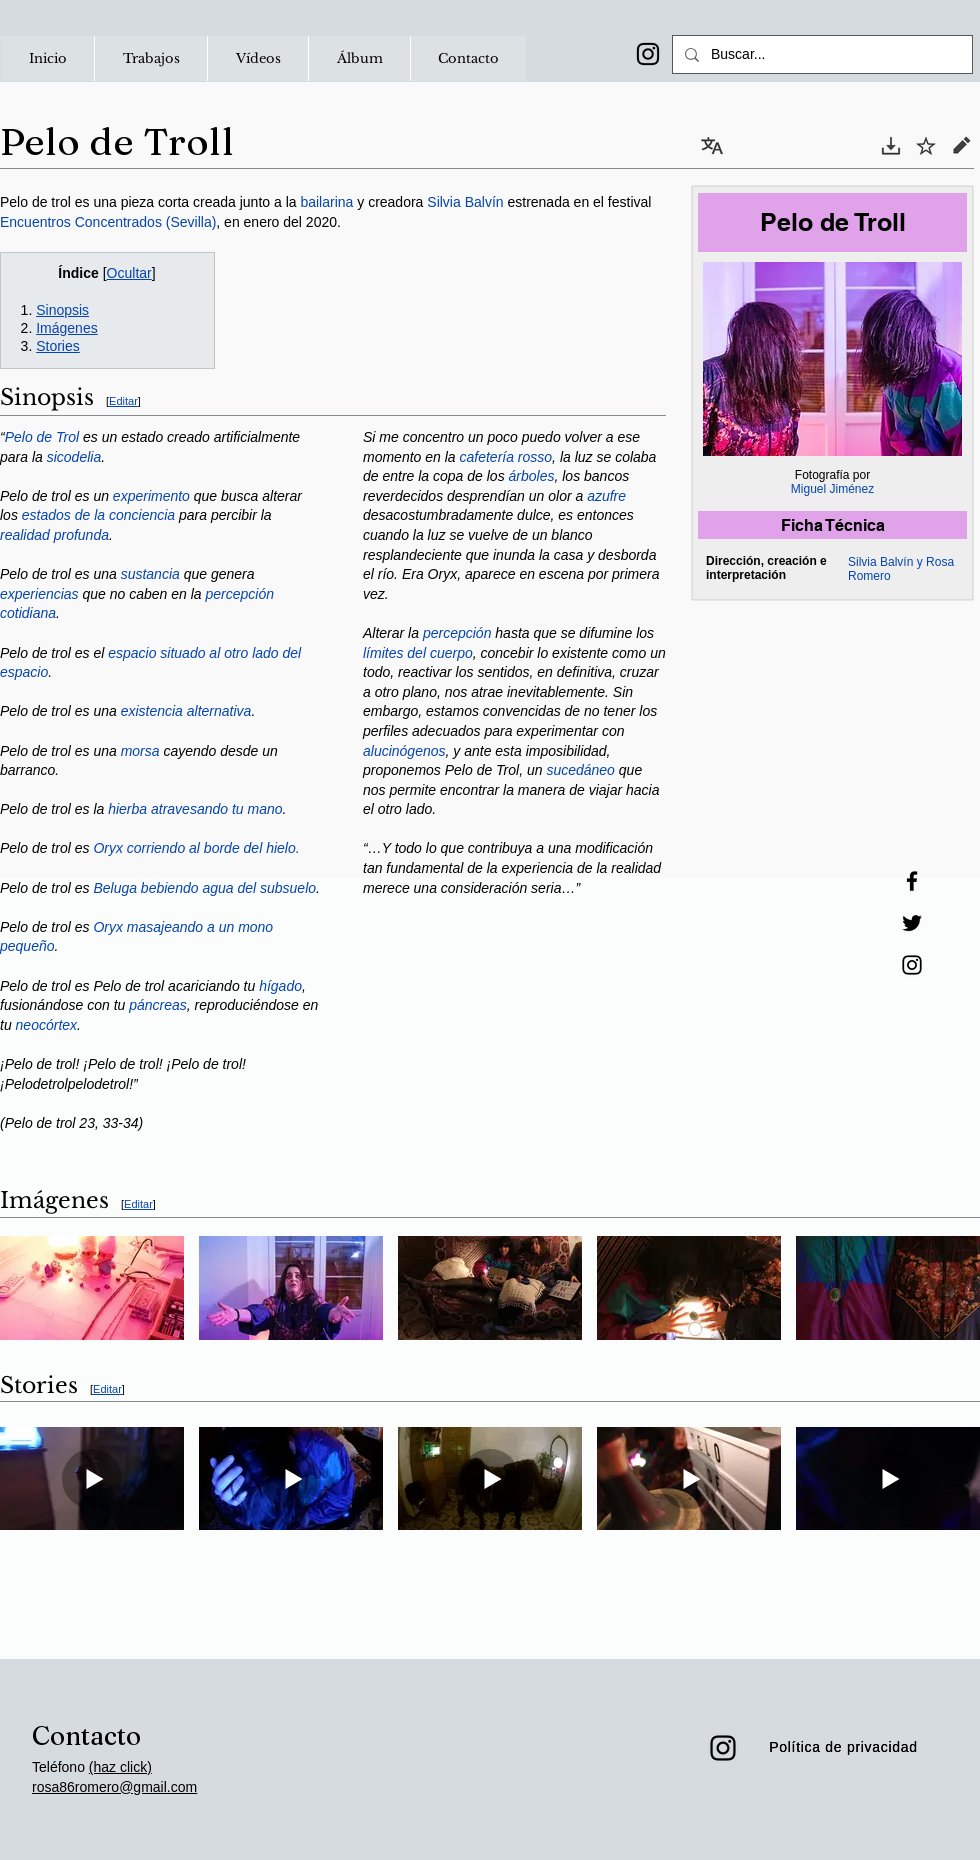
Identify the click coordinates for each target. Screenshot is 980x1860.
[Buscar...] (820, 54)
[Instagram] (648, 54)
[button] (150, 58)
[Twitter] (912, 923)
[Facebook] (912, 881)
